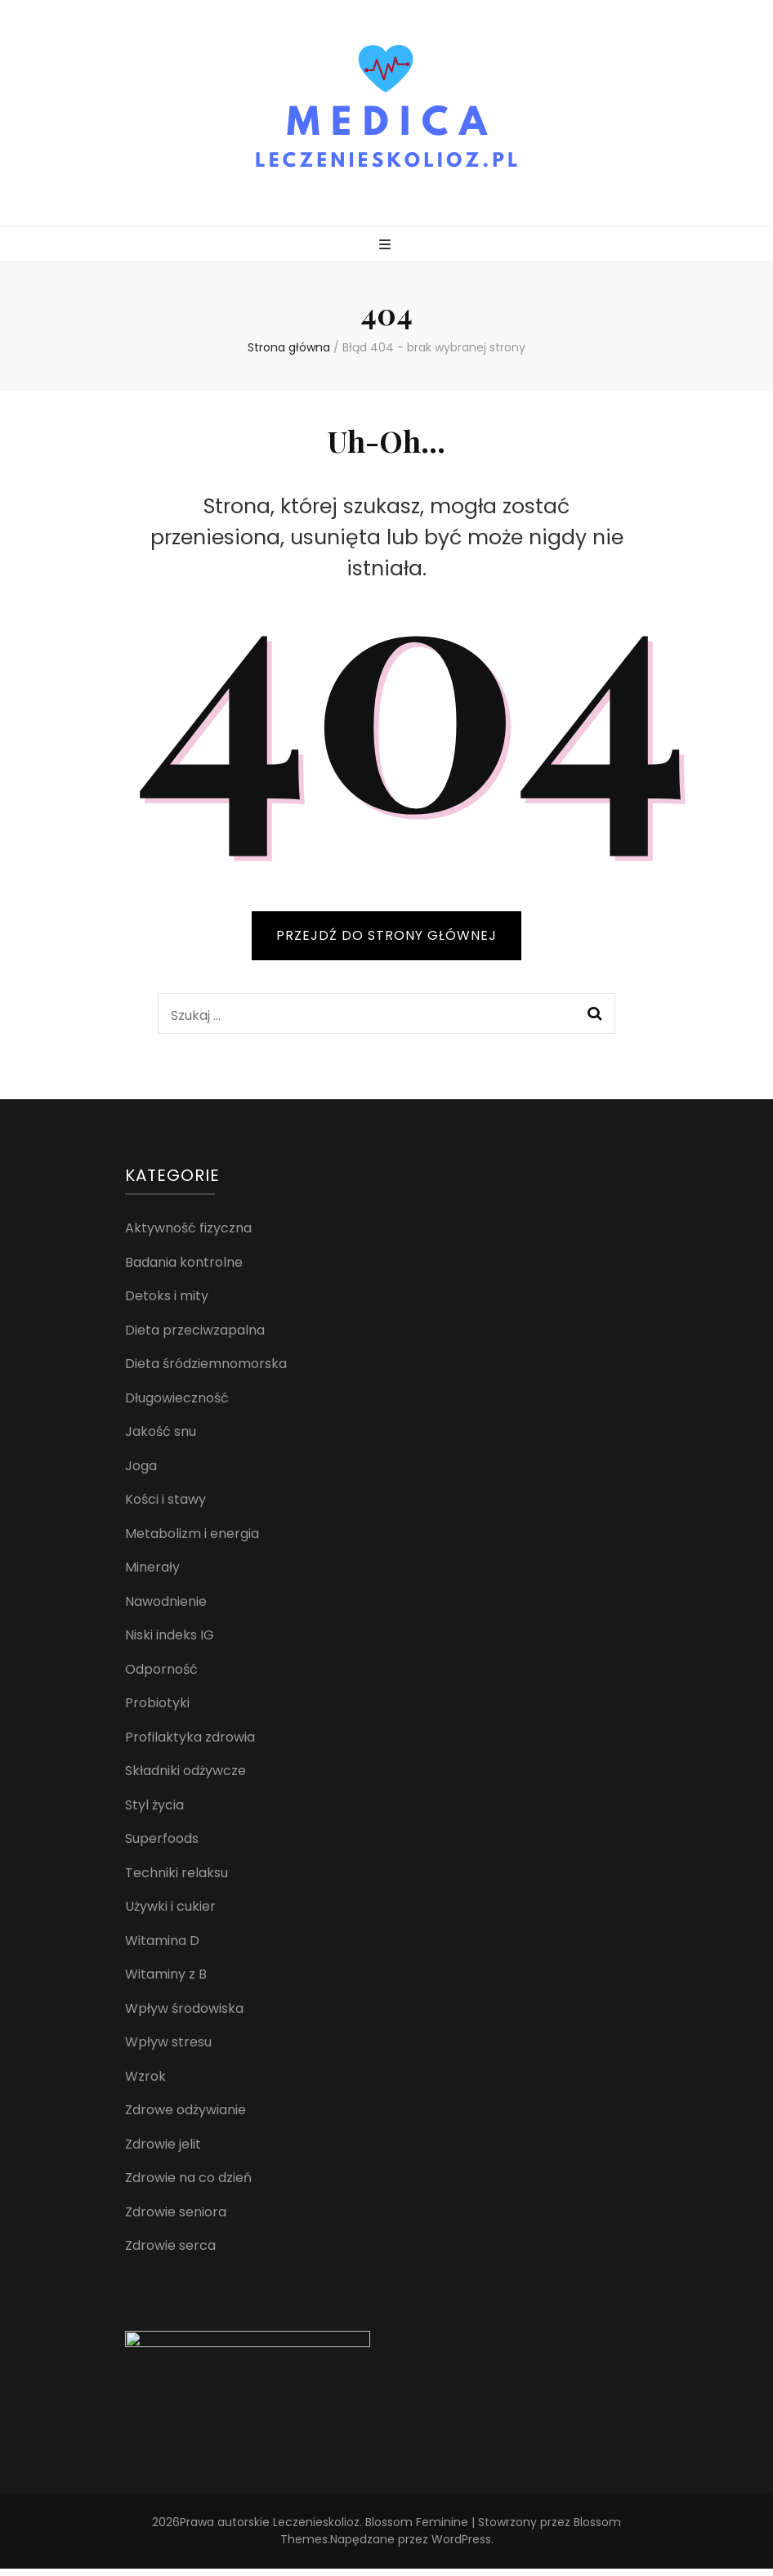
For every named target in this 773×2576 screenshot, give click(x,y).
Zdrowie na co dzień (188, 2177)
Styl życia (154, 1805)
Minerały (152, 1567)
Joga (141, 1465)
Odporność (161, 1669)
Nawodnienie (166, 1601)
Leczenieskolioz (316, 2529)
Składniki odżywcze (185, 1770)
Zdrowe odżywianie (185, 2109)
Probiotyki (157, 1702)
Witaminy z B (166, 1974)
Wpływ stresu (168, 2042)
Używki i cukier (170, 1906)
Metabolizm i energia (192, 1533)
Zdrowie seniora (175, 2212)
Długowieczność (177, 1398)
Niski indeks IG (169, 1635)
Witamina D (162, 1940)
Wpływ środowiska (184, 2008)
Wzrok (145, 2076)
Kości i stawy (165, 1499)
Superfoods (162, 1838)
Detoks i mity (166, 1295)
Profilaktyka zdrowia (190, 1737)
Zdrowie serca (170, 2245)
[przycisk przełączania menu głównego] (387, 246)
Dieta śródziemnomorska (206, 1363)
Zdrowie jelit (163, 2144)
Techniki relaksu (176, 1872)
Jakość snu (160, 1431)
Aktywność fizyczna (188, 1228)
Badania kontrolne (184, 1262)
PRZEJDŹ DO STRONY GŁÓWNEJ (386, 935)
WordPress (461, 2546)
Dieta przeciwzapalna (195, 1330)
